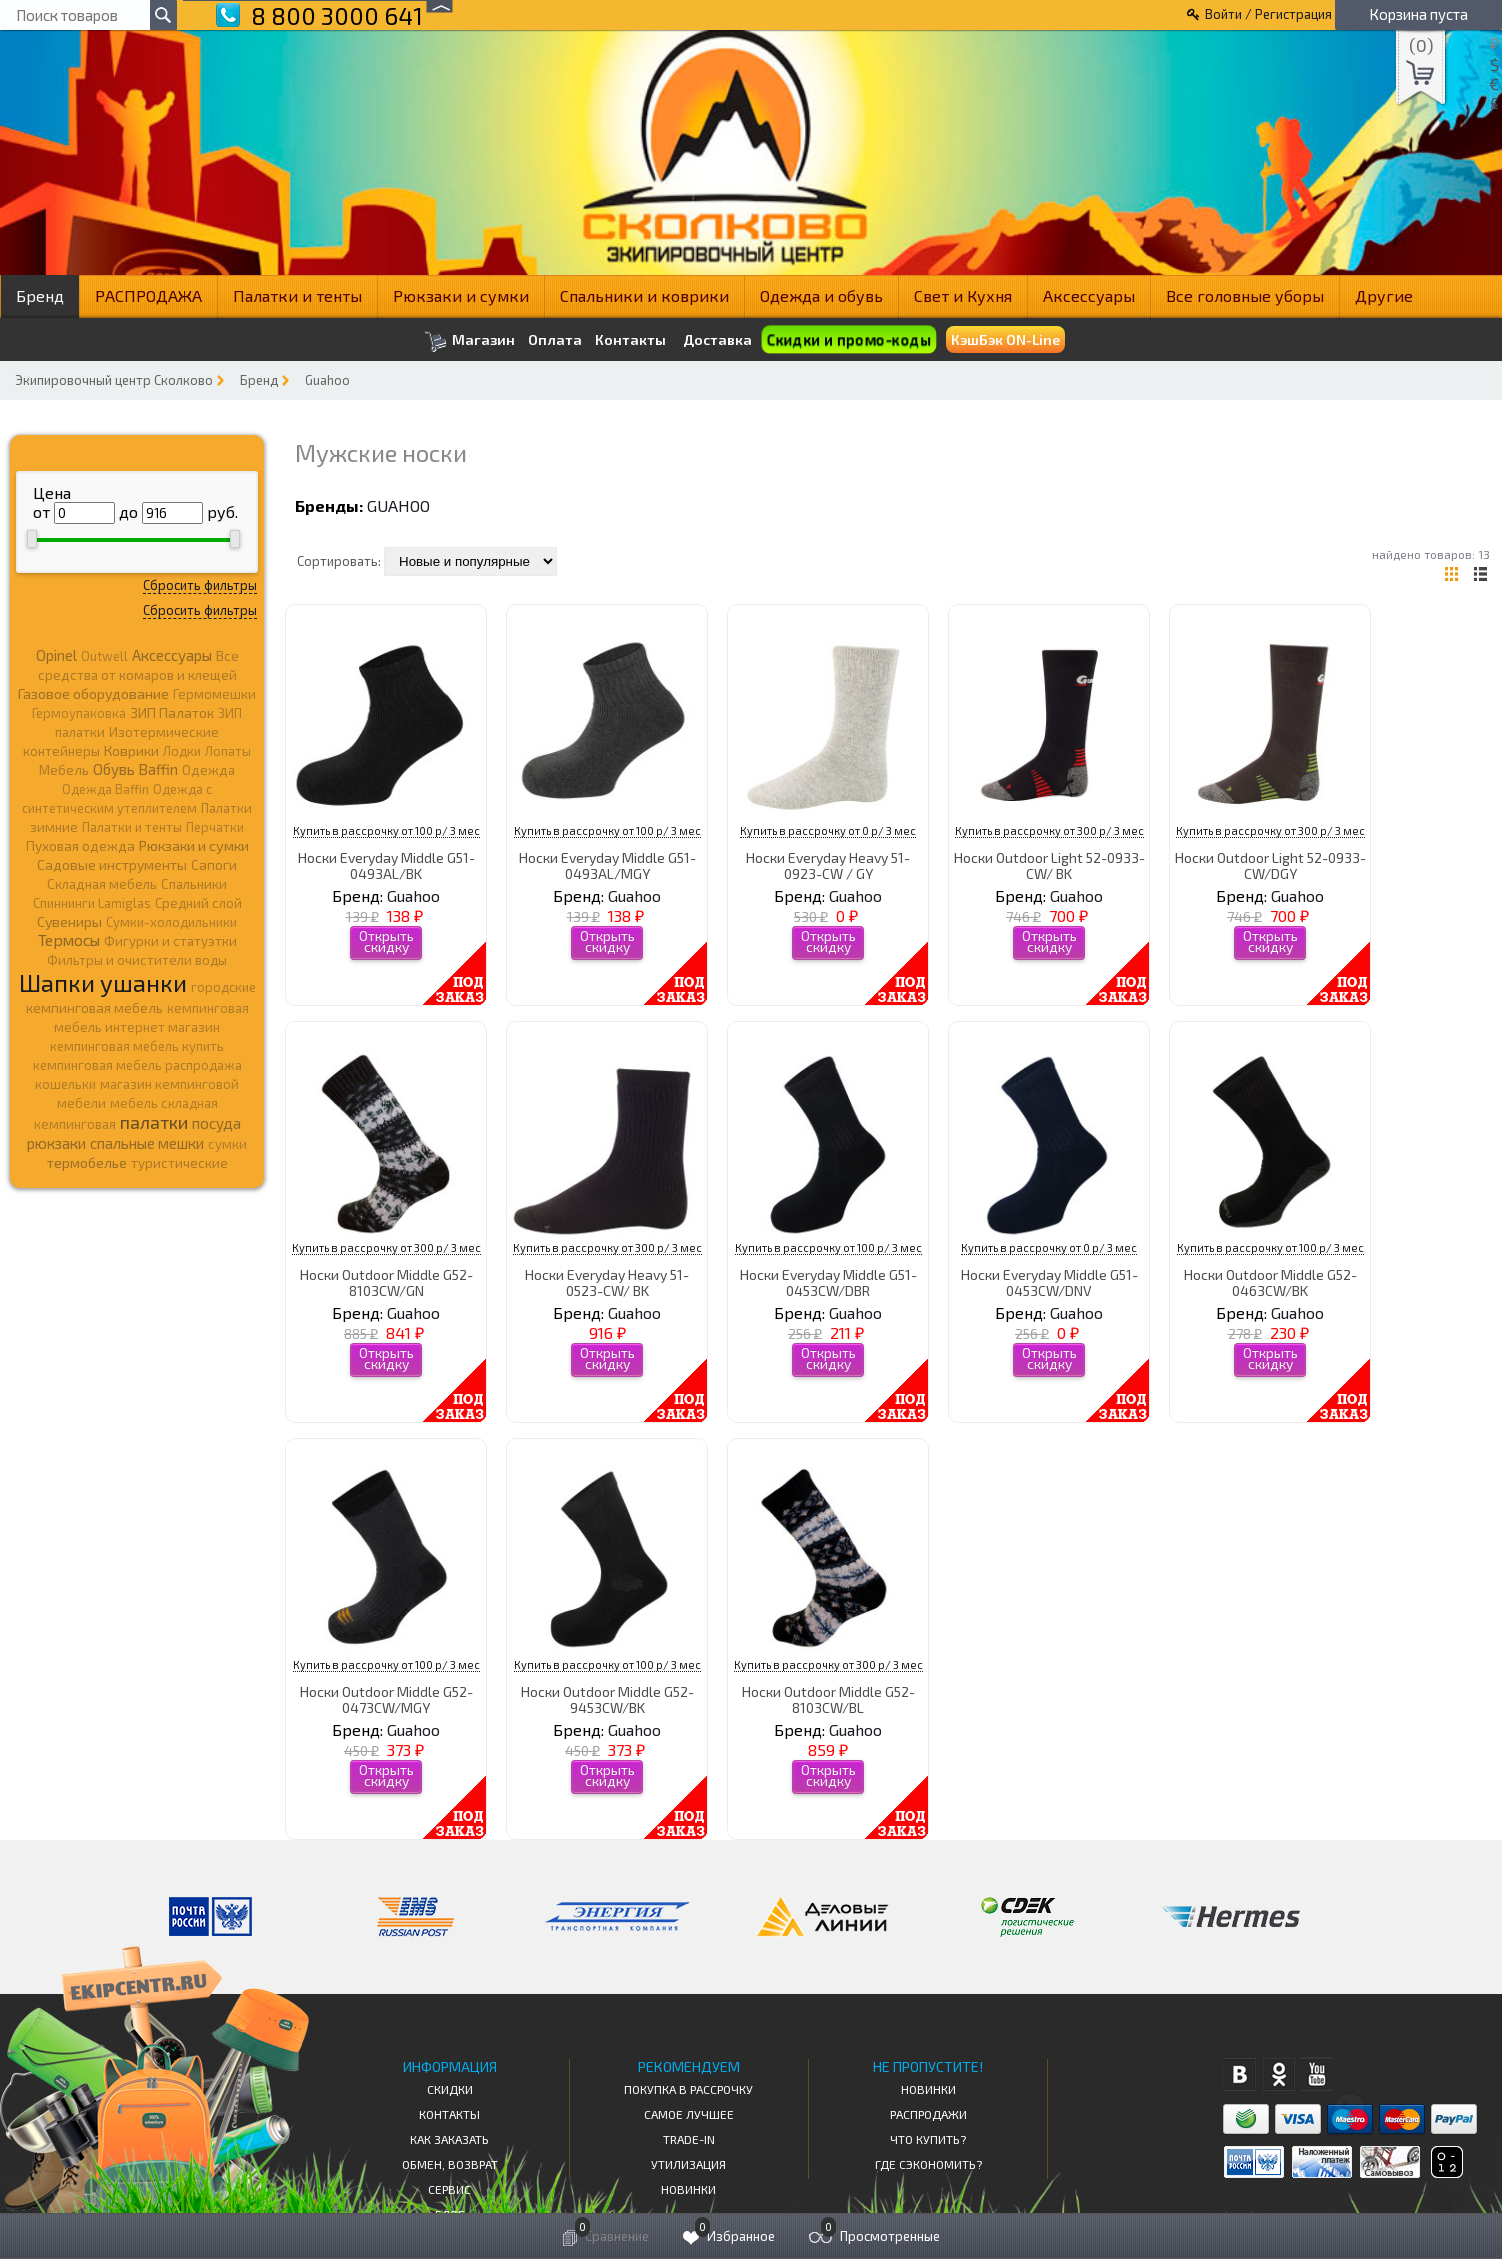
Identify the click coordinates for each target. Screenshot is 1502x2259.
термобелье (87, 1162)
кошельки (65, 1084)
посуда (216, 1123)
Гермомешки (214, 694)
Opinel (56, 655)
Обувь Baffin (135, 769)
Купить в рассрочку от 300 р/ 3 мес (1049, 830)
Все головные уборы (1245, 295)
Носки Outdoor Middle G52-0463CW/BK (1270, 1282)
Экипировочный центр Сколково (114, 380)
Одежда (208, 770)
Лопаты (228, 751)
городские (223, 987)
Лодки (182, 751)
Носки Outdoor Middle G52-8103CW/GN (386, 1282)
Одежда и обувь (821, 295)
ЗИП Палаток (172, 712)
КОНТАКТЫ (449, 2114)
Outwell (104, 656)
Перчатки (215, 827)
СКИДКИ (450, 2089)
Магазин (469, 341)
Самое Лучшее (689, 2114)
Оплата (555, 340)
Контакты (630, 340)
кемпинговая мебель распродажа (137, 1065)
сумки (227, 1144)
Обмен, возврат (450, 2164)
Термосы (69, 939)
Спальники (194, 884)
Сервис (449, 2189)
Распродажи (928, 2114)
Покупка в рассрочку (688, 2089)
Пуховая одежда (80, 845)
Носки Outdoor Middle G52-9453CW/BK (607, 1699)
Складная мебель (102, 884)
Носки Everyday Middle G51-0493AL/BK (386, 865)
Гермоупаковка (79, 713)
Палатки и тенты (297, 295)
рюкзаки (56, 1143)
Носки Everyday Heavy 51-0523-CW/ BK (607, 1282)
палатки (154, 1122)
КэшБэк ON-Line (1005, 339)
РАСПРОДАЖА (148, 295)
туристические (179, 1163)
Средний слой (198, 903)
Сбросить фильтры (200, 585)
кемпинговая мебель (94, 1007)
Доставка (717, 339)
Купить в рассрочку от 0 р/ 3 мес (828, 830)
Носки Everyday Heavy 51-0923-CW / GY (828, 865)
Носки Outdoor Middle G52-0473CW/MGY (386, 1699)
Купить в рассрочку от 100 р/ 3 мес (386, 830)
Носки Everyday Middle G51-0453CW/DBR (828, 1282)
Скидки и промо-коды (848, 340)
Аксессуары (1089, 295)
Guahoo (327, 380)
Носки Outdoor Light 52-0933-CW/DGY (1270, 865)
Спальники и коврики (644, 295)
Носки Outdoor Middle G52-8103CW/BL (828, 1699)
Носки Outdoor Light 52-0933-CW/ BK (1049, 865)
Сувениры (69, 921)
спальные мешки (147, 1143)
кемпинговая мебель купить (137, 1046)
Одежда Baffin (105, 789)
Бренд (40, 295)
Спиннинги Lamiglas (92, 903)
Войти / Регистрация (1268, 14)
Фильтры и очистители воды (137, 960)
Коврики (131, 750)
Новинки (688, 2189)
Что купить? (928, 2139)
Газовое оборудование (93, 693)
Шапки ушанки (103, 982)
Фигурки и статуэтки (170, 941)
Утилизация (688, 2164)
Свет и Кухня (963, 295)
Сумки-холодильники (171, 922)
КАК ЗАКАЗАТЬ (449, 2139)
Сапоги (214, 864)
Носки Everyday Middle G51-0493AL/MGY (607, 865)
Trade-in (689, 2139)
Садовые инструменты (112, 864)
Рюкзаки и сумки (461, 295)
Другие (1384, 295)
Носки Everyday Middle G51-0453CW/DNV (1049, 1282)
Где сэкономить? (928, 2164)
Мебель (64, 770)
